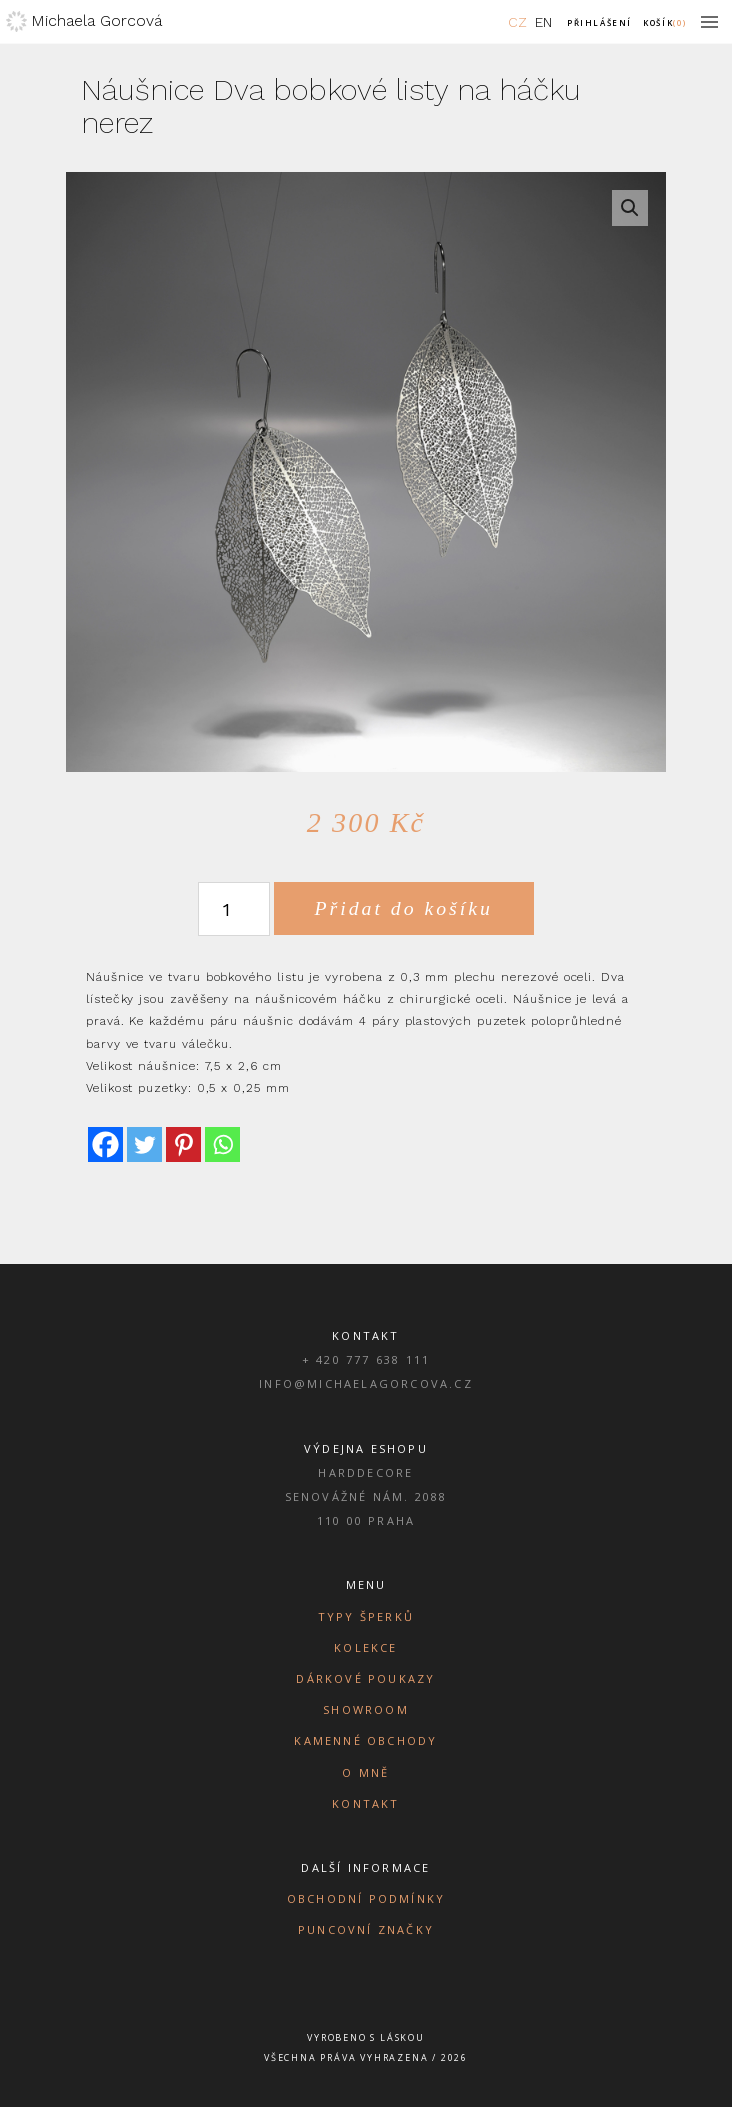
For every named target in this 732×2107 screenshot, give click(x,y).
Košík (665, 22)
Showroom (366, 1709)
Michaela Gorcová (96, 20)
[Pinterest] (183, 1144)
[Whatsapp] (222, 1144)
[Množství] (233, 909)
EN (543, 22)
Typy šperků (366, 1616)
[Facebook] (105, 1144)
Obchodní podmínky (366, 1898)
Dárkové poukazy (365, 1678)
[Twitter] (144, 1144)
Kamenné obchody (365, 1740)
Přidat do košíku (404, 908)
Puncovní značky (366, 1929)
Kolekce (365, 1647)
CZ (517, 22)
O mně (365, 1772)
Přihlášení (599, 22)
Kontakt (365, 1803)
